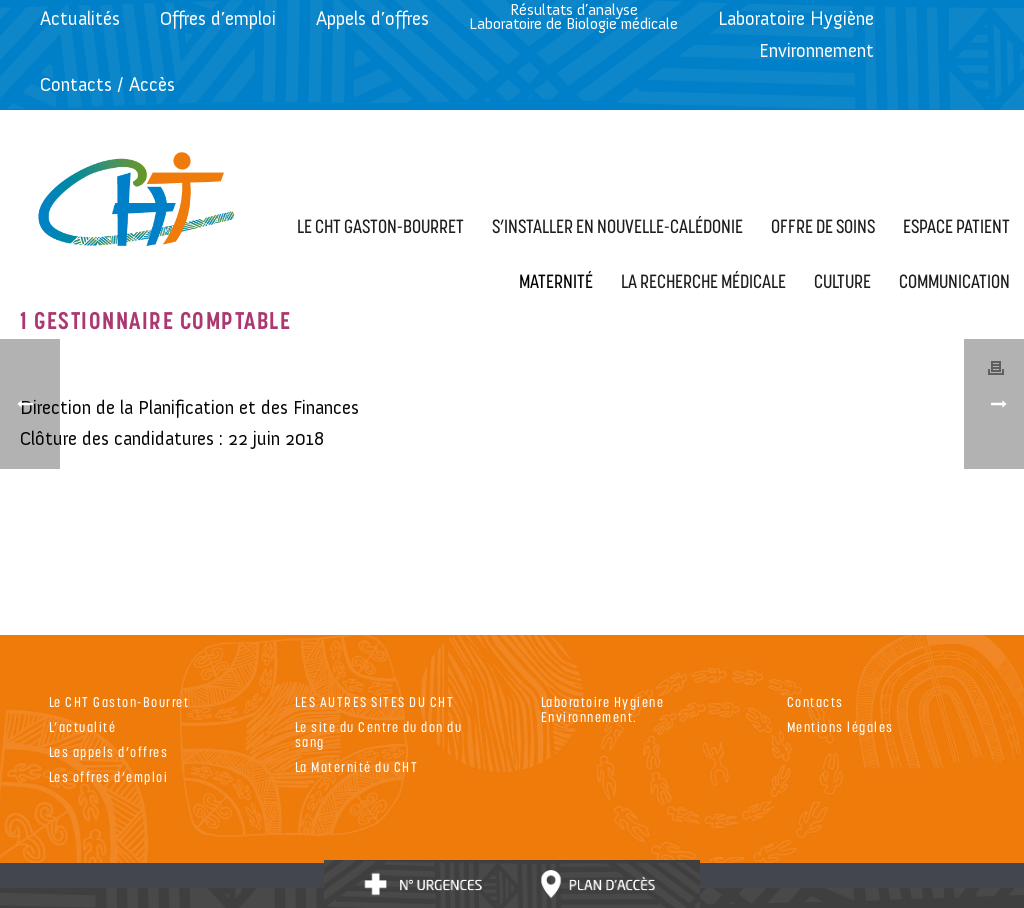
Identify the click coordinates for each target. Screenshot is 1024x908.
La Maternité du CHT (357, 766)
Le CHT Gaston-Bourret (119, 701)
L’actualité (83, 726)
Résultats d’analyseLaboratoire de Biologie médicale (573, 16)
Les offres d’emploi (109, 776)
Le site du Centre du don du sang (379, 734)
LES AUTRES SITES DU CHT (375, 701)
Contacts (815, 701)
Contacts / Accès (107, 84)
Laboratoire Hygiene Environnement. (603, 709)
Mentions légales (840, 726)
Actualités (80, 18)
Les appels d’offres (109, 751)
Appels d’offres (372, 18)
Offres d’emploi (218, 18)
